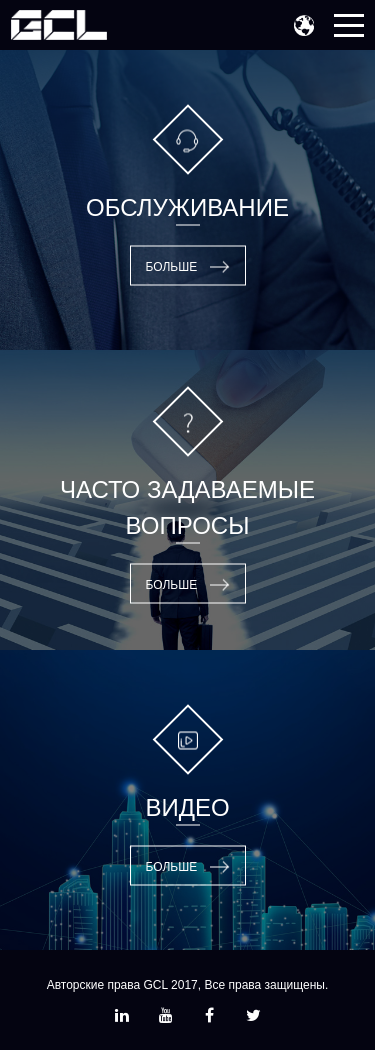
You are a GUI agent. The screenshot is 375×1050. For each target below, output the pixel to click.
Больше (172, 267)
